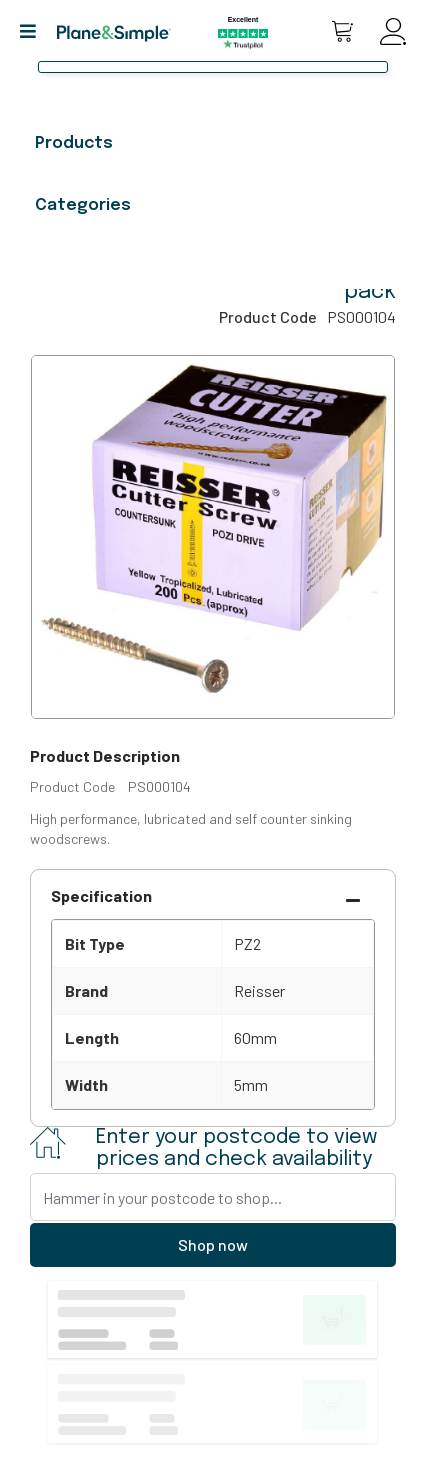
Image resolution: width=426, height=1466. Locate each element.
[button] (35, 31)
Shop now (213, 1244)
